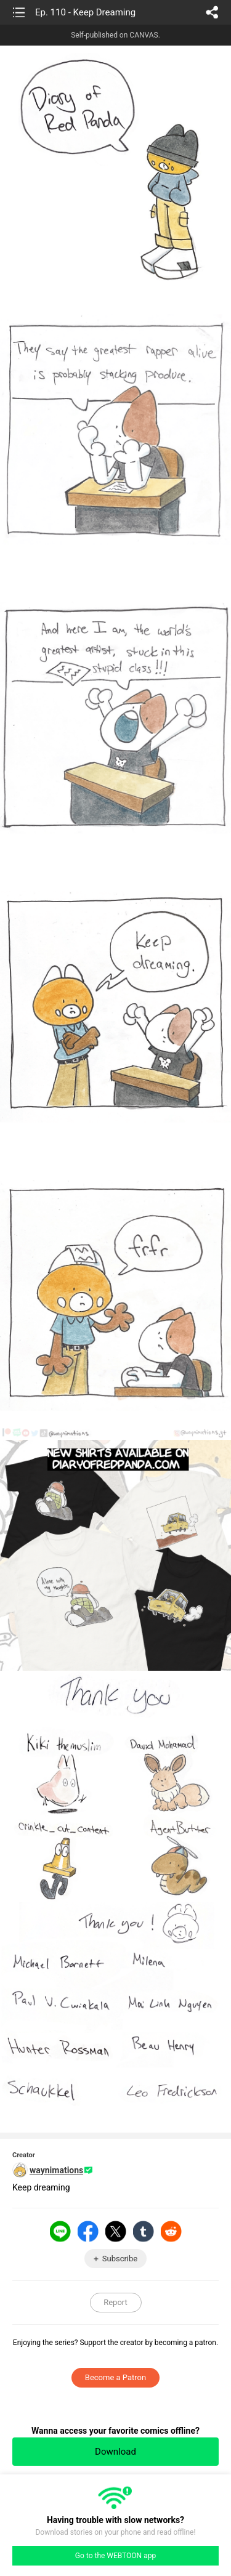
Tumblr (143, 2231)
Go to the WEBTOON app (115, 2555)
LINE (60, 2231)
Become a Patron (115, 2377)
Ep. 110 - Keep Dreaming (85, 12)
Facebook (88, 2231)
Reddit (171, 2231)
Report (115, 2302)
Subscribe (119, 2258)
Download (115, 2451)
